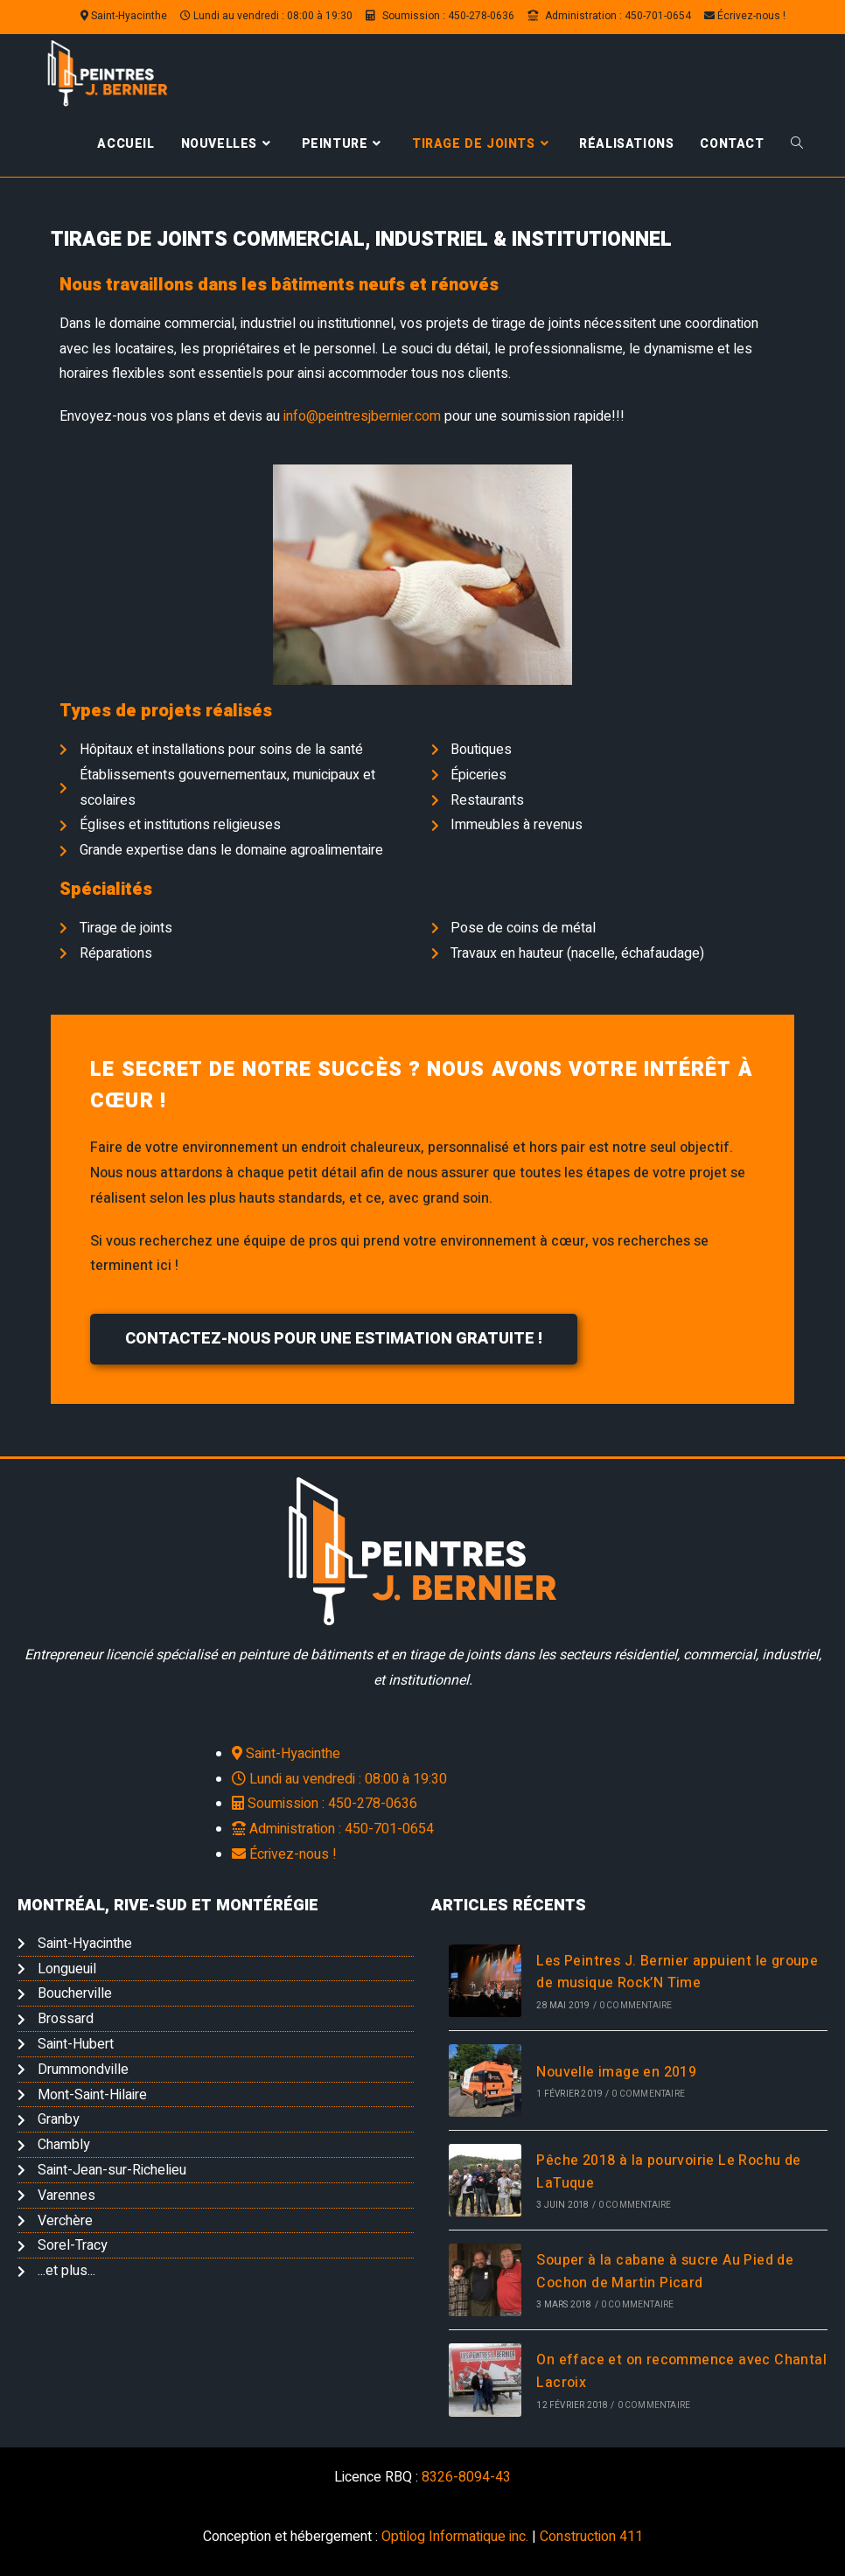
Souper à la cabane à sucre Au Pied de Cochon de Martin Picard (664, 2271)
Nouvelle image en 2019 (616, 2072)
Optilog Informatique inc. (454, 2536)
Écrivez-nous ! (745, 16)
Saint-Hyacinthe (123, 16)
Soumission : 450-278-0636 (440, 16)
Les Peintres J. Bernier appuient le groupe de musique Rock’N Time (677, 1972)
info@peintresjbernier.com (362, 416)
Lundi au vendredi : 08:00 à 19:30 (266, 16)
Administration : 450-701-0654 (609, 16)
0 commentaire (636, 2006)
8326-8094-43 (466, 2477)
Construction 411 (591, 2536)
